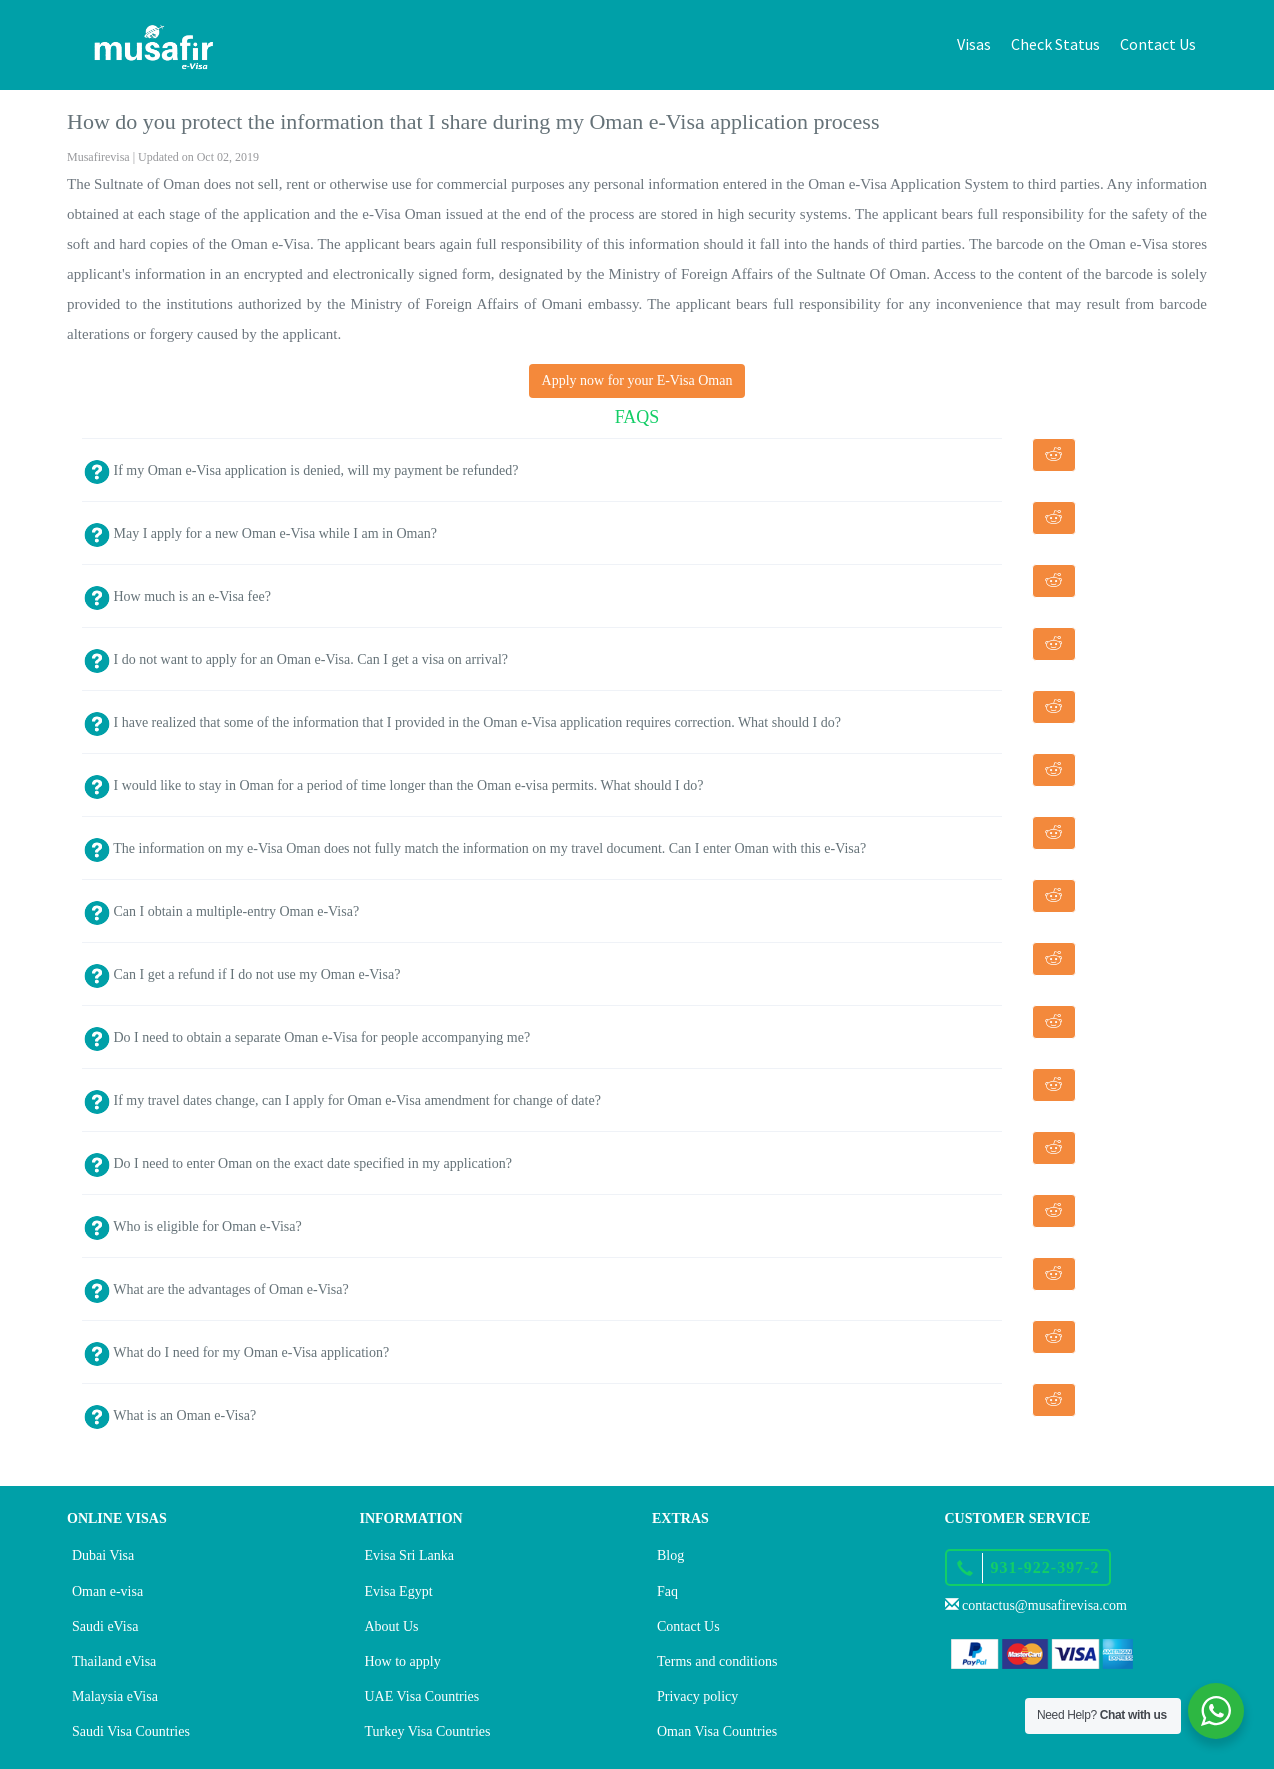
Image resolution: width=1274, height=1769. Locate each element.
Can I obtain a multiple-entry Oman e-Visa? (221, 911)
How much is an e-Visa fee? (177, 596)
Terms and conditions (717, 1661)
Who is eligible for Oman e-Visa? (193, 1226)
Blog (670, 1555)
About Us (392, 1626)
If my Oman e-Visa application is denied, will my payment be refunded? (301, 470)
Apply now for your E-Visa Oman (637, 380)
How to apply (403, 1661)
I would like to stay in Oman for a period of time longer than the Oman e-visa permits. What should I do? (393, 785)
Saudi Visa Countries (131, 1731)
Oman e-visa (107, 1591)
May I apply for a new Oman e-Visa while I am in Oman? (260, 533)
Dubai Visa (103, 1555)
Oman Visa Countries (717, 1731)
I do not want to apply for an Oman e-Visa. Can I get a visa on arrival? (296, 659)
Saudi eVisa (105, 1626)
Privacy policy (697, 1696)
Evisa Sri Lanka (409, 1555)
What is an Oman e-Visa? (170, 1415)
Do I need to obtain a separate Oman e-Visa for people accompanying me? (307, 1037)
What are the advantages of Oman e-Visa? (216, 1289)
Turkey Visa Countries (428, 1731)
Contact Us (1158, 44)
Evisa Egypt (399, 1591)
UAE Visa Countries (422, 1696)
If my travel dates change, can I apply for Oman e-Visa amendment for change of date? (342, 1100)
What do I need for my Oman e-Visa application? (236, 1352)
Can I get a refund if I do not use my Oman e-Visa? (242, 974)
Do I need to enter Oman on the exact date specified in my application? (298, 1163)
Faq (667, 1591)
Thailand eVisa (114, 1661)
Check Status (1055, 44)
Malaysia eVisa (115, 1696)
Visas (974, 44)
